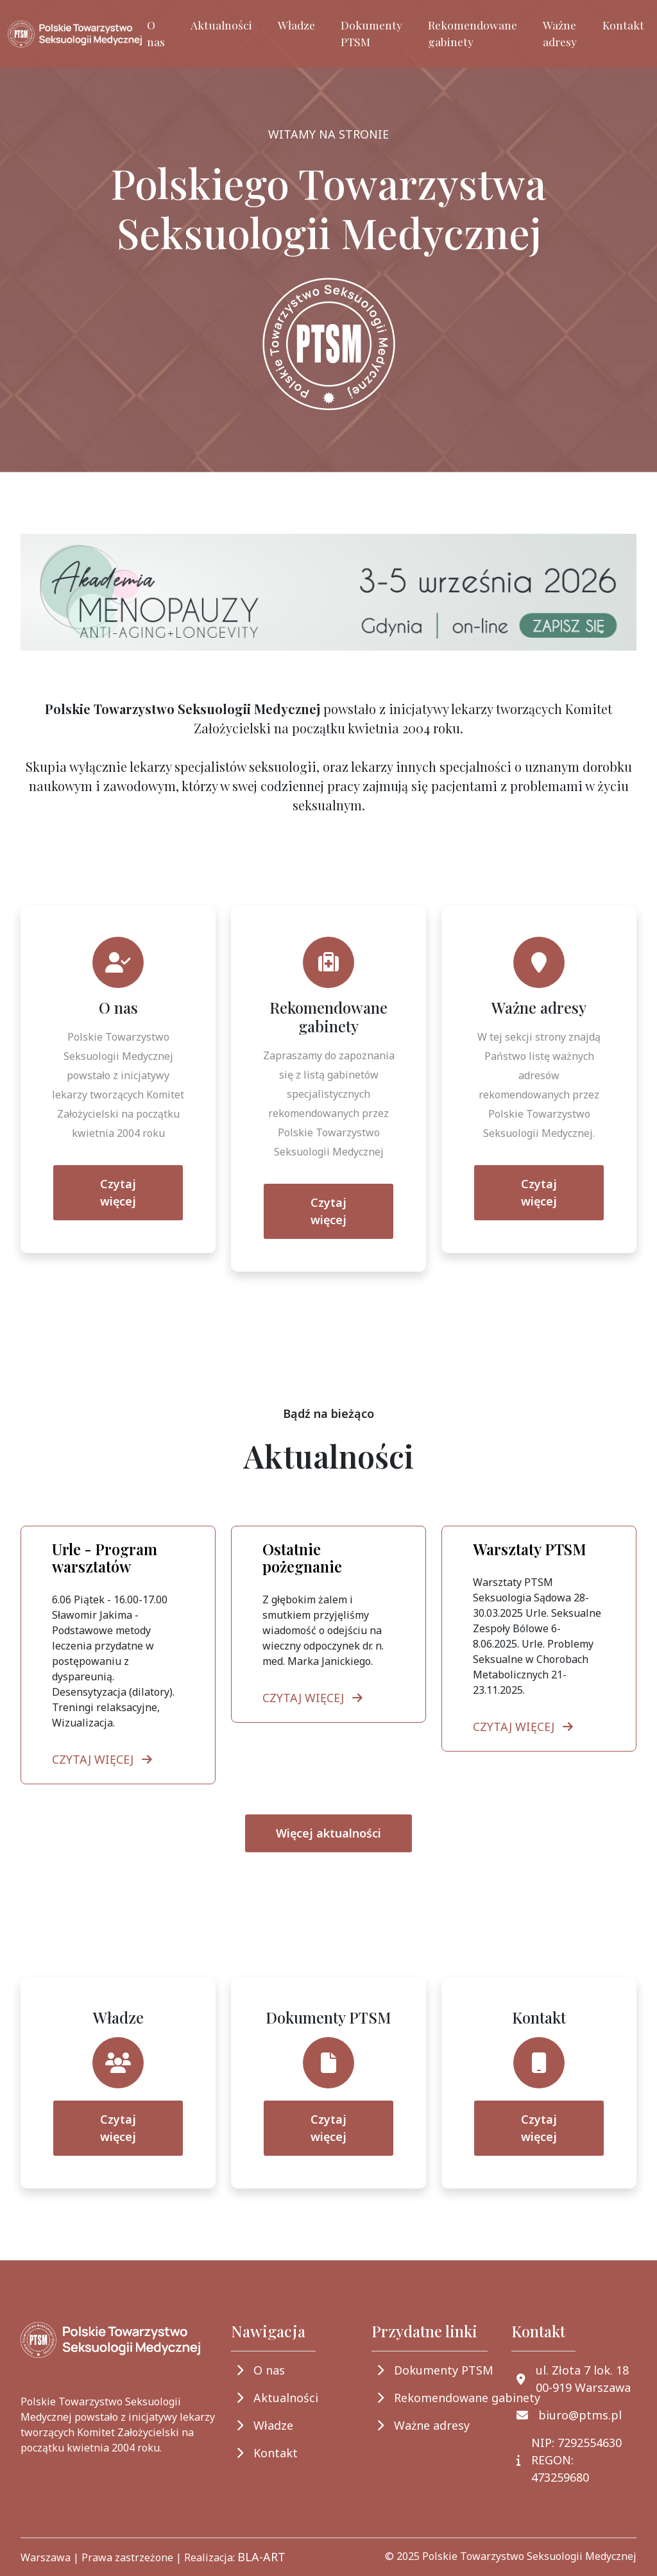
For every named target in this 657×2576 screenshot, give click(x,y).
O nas (156, 33)
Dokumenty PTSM (371, 33)
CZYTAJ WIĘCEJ (104, 1759)
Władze (296, 24)
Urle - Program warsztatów (104, 1557)
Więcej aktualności (328, 1833)
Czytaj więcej (118, 1192)
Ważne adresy (560, 33)
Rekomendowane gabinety (472, 33)
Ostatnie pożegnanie (302, 1557)
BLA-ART (261, 2556)
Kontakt (623, 24)
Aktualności (221, 24)
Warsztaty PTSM (529, 1549)
